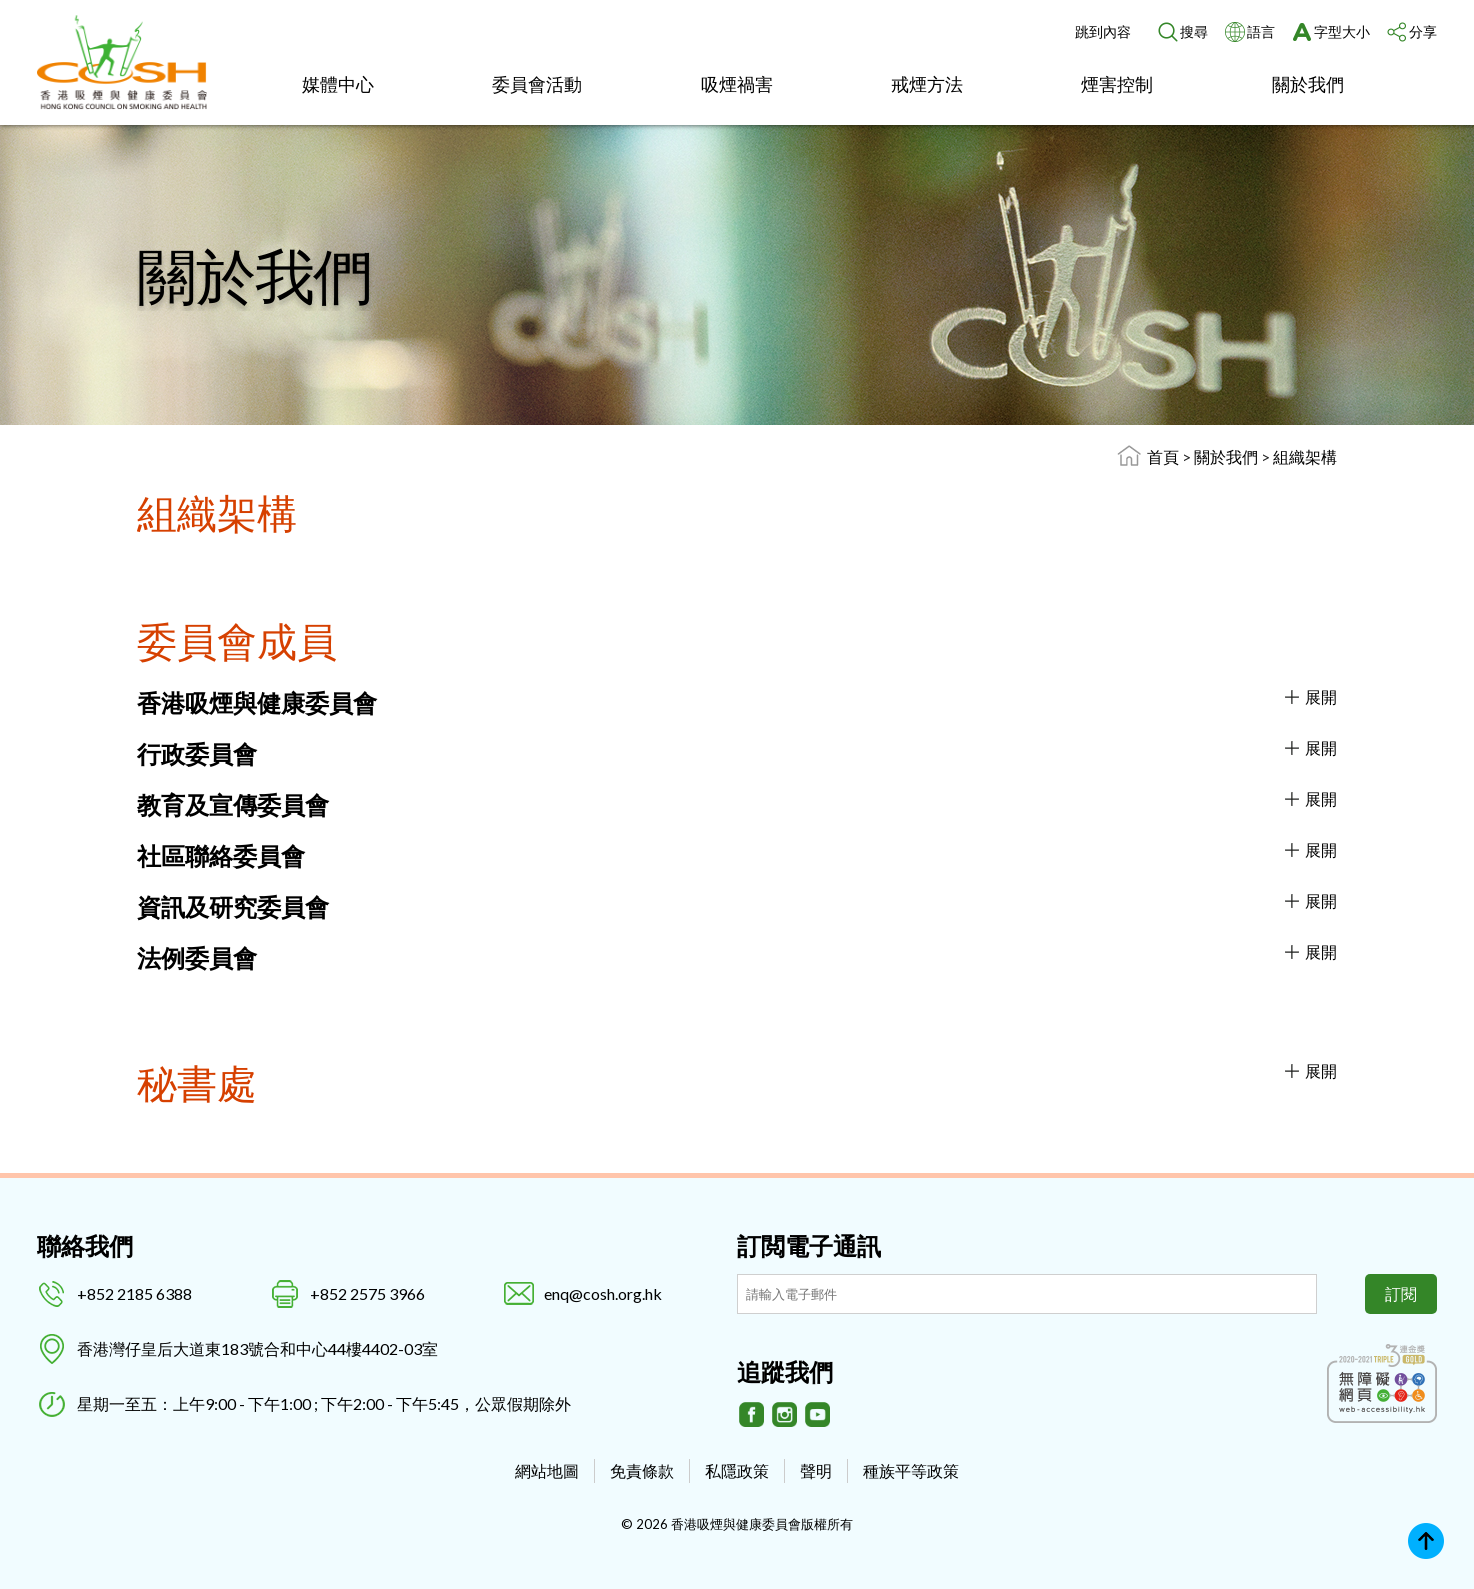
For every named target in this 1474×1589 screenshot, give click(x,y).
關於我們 (1308, 84)
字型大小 (1342, 31)
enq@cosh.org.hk (603, 1293)
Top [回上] (1426, 1541)
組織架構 (1305, 456)
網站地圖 (547, 1470)
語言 (1261, 31)
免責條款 (642, 1470)
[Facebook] (752, 1415)
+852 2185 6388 (134, 1293)
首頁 (1163, 456)
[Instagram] (785, 1415)
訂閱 (1401, 1293)
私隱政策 (737, 1470)
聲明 (816, 1470)
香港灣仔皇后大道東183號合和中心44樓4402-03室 (257, 1348)
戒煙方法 (927, 84)
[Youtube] (818, 1415)
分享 (1423, 31)
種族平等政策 (911, 1470)
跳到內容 (1103, 31)
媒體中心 (338, 84)
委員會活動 (537, 84)
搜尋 (1194, 31)
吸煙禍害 (737, 84)
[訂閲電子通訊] (1027, 1294)
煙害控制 (1117, 84)
